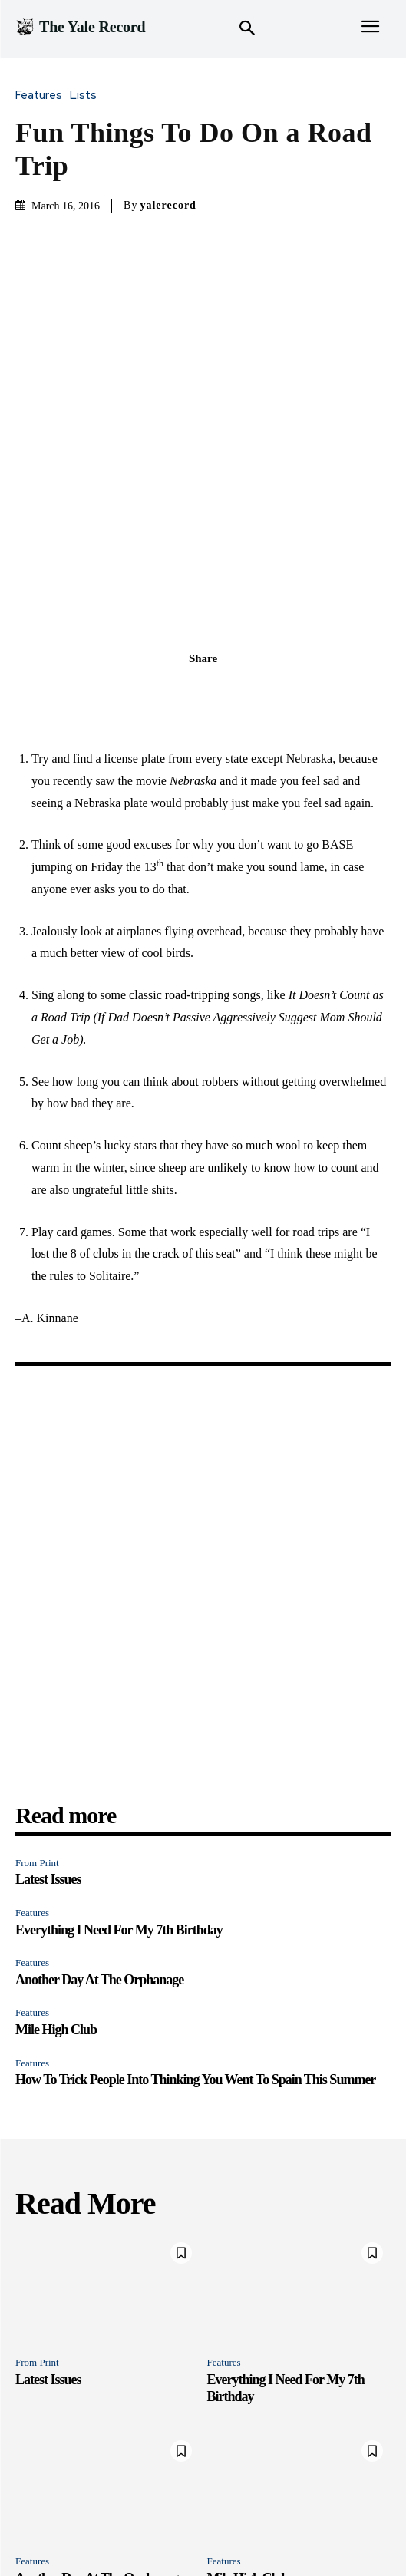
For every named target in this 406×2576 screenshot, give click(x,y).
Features (42, 95)
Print (191, 2530)
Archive (373, 2530)
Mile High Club (56, 1904)
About (328, 2530)
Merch (287, 2530)
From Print (37, 1737)
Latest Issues (48, 1754)
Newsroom (142, 2530)
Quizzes (86, 2530)
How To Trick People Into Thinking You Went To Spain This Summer (195, 1954)
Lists (87, 95)
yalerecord (168, 205)
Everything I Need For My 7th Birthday (119, 1804)
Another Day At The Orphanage (99, 1854)
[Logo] (80, 27)
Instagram (237, 2530)
